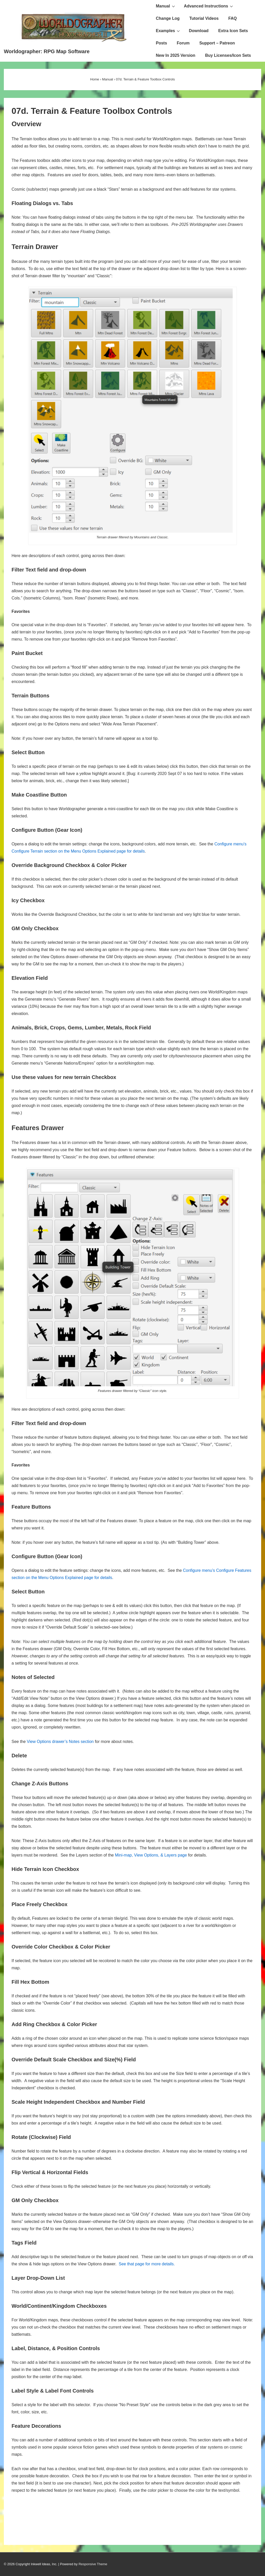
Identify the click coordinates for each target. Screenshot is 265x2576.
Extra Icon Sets (233, 31)
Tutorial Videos (204, 18)
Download (198, 31)
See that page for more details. (147, 2264)
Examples (168, 30)
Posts (161, 43)
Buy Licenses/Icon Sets (228, 55)
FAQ (232, 18)
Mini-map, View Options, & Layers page (151, 1855)
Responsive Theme (92, 2564)
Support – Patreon (217, 43)
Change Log (168, 18)
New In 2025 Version (175, 55)
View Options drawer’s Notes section (60, 1741)
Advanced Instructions (209, 6)
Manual (166, 6)
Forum (183, 43)
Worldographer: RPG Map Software (47, 51)
